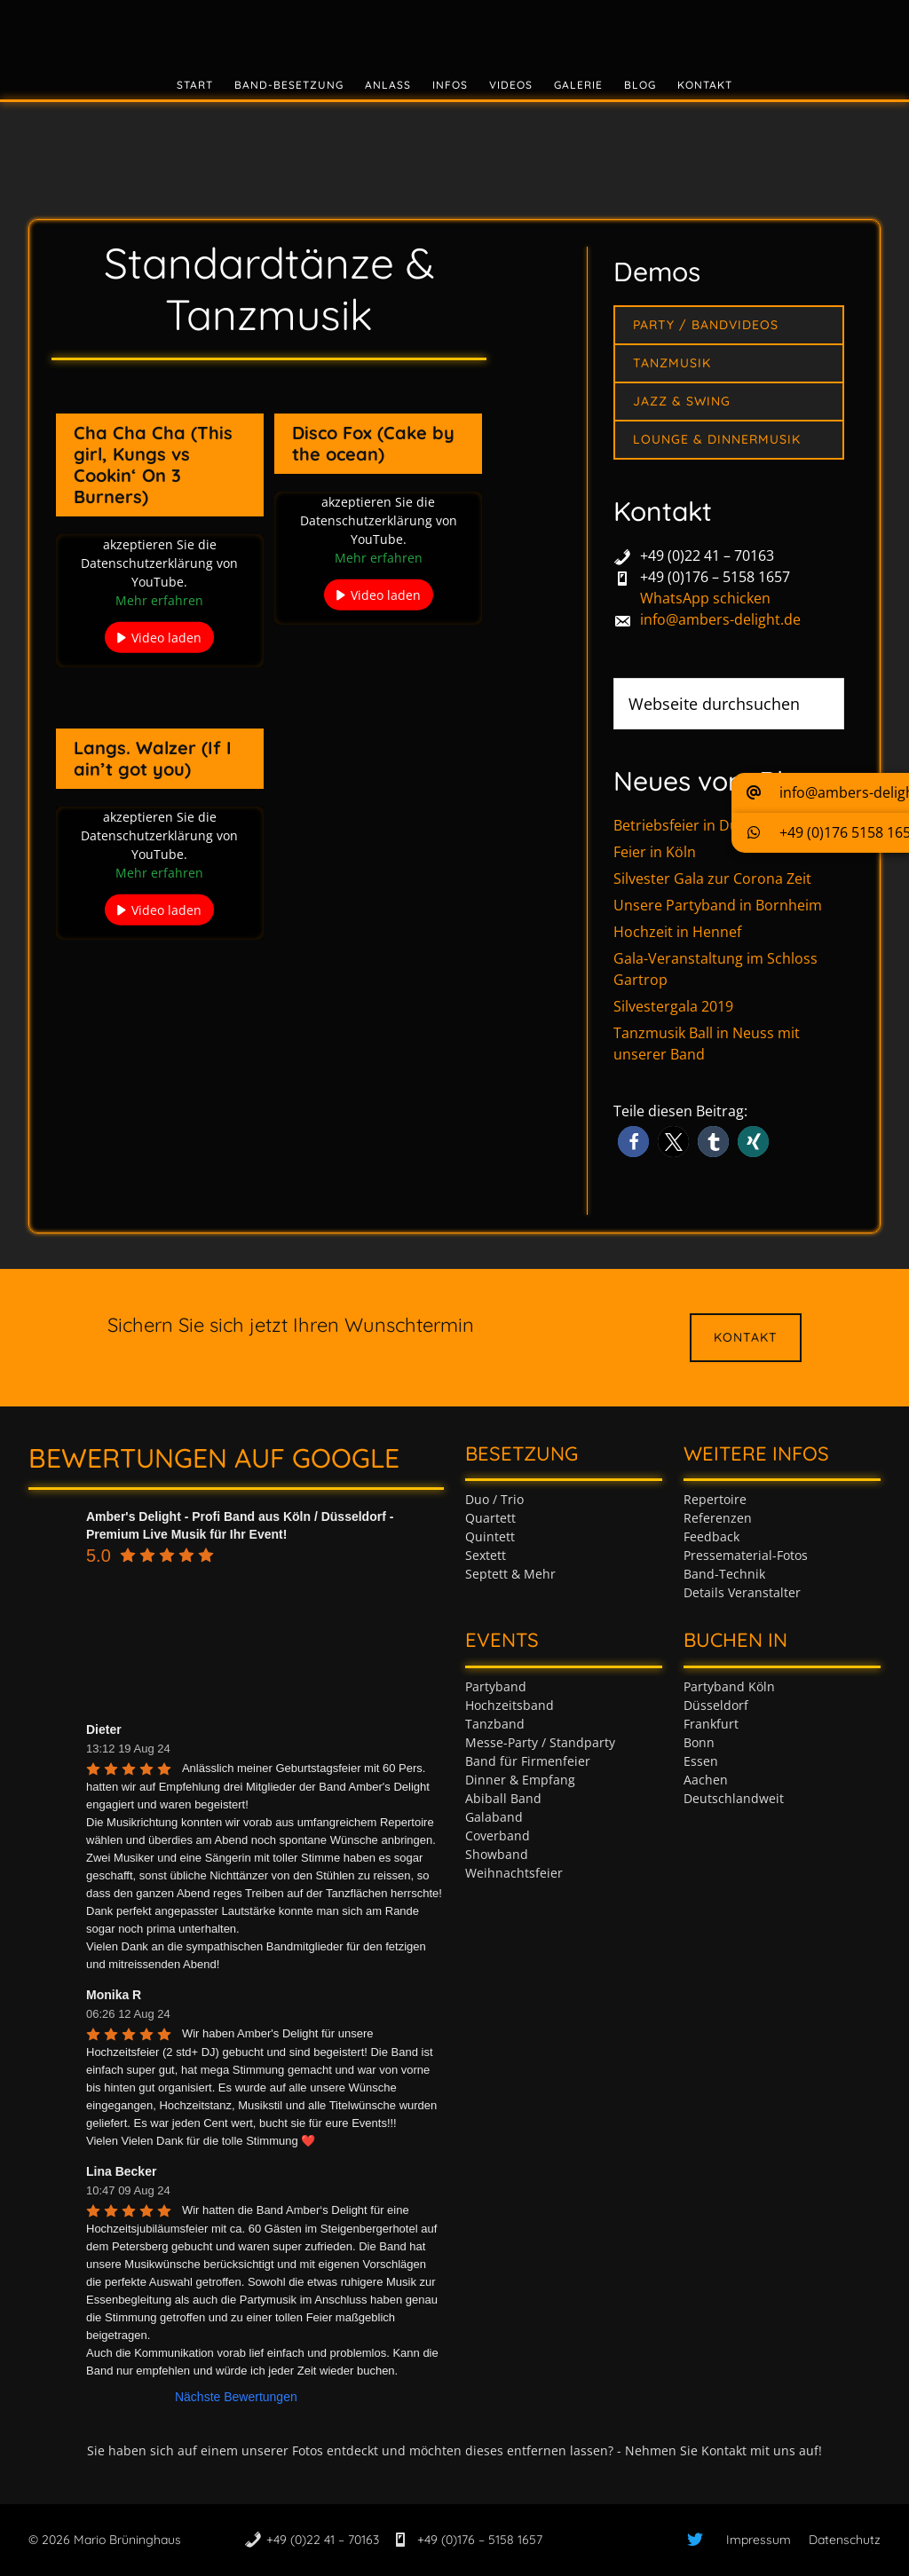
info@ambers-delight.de (720, 619)
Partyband (495, 1686)
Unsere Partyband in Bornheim (717, 905)
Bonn (699, 1742)
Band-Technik (724, 1573)
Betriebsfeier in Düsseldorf (703, 825)
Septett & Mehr (510, 1573)
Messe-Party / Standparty (540, 1742)
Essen (701, 1761)
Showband (496, 1854)
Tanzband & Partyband (454, 31)
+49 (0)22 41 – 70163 (707, 555)
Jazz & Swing (682, 401)
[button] (633, 1141)
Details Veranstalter (742, 1592)
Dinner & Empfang (520, 1779)
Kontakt (746, 1337)
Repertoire (715, 1499)
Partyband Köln (729, 1686)
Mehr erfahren (159, 600)
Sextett (485, 1555)
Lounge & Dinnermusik (717, 439)
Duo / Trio (494, 1499)
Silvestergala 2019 (673, 1006)
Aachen (706, 1779)
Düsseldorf (716, 1705)
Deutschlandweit (734, 1798)
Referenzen (718, 1517)
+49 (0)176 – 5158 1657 (715, 577)
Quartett (490, 1517)
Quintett (490, 1536)
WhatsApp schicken (705, 598)
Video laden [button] (166, 637)
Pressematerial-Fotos (746, 1555)
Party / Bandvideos (706, 325)
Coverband (497, 1835)
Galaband (494, 1816)
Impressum (758, 2540)
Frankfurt (711, 1723)
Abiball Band (503, 1798)
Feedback (711, 1536)
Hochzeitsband (509, 1705)
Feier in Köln (654, 852)
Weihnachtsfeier (514, 1872)
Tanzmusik (672, 363)
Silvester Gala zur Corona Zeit (712, 878)
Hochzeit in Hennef (677, 931)
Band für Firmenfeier (527, 1761)
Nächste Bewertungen (236, 2397)
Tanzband (495, 1723)
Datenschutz (845, 2540)
